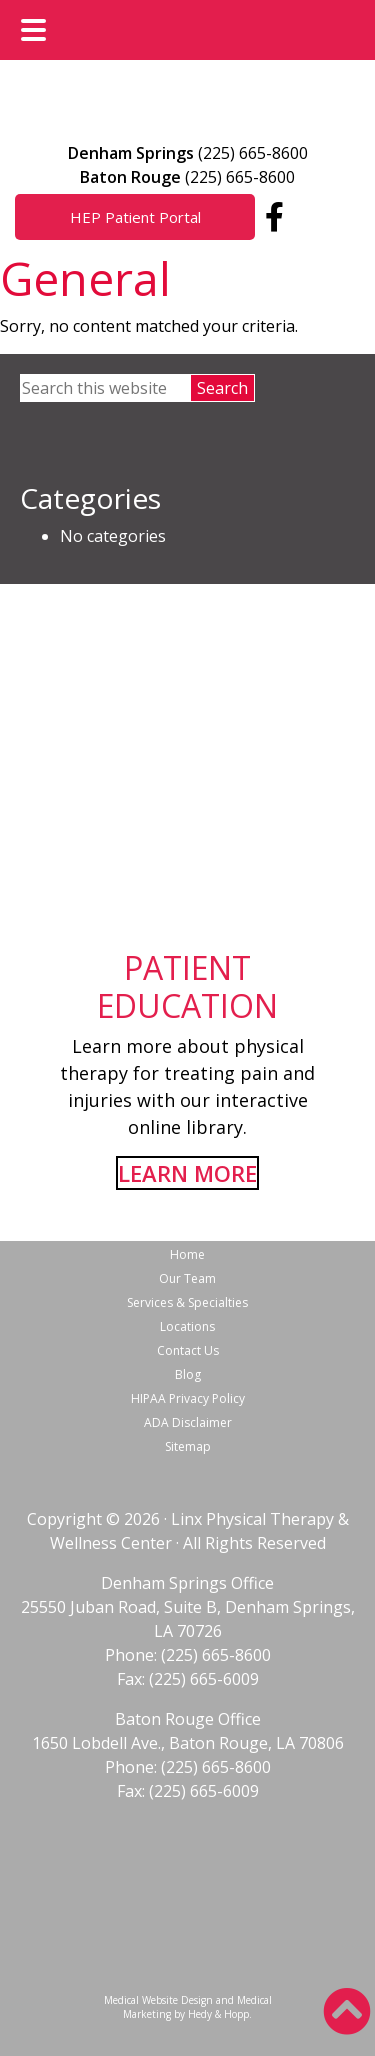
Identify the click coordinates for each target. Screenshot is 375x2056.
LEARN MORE (187, 1173)
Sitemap (188, 1446)
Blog (188, 1374)
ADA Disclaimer (188, 1422)
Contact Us (188, 1350)
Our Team (187, 1278)
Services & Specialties (187, 1302)
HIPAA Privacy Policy (188, 1398)
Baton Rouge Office (188, 1719)
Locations (187, 1326)
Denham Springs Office (187, 1583)
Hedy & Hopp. (220, 2014)
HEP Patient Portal (135, 217)
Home (187, 1254)
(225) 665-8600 (253, 153)
